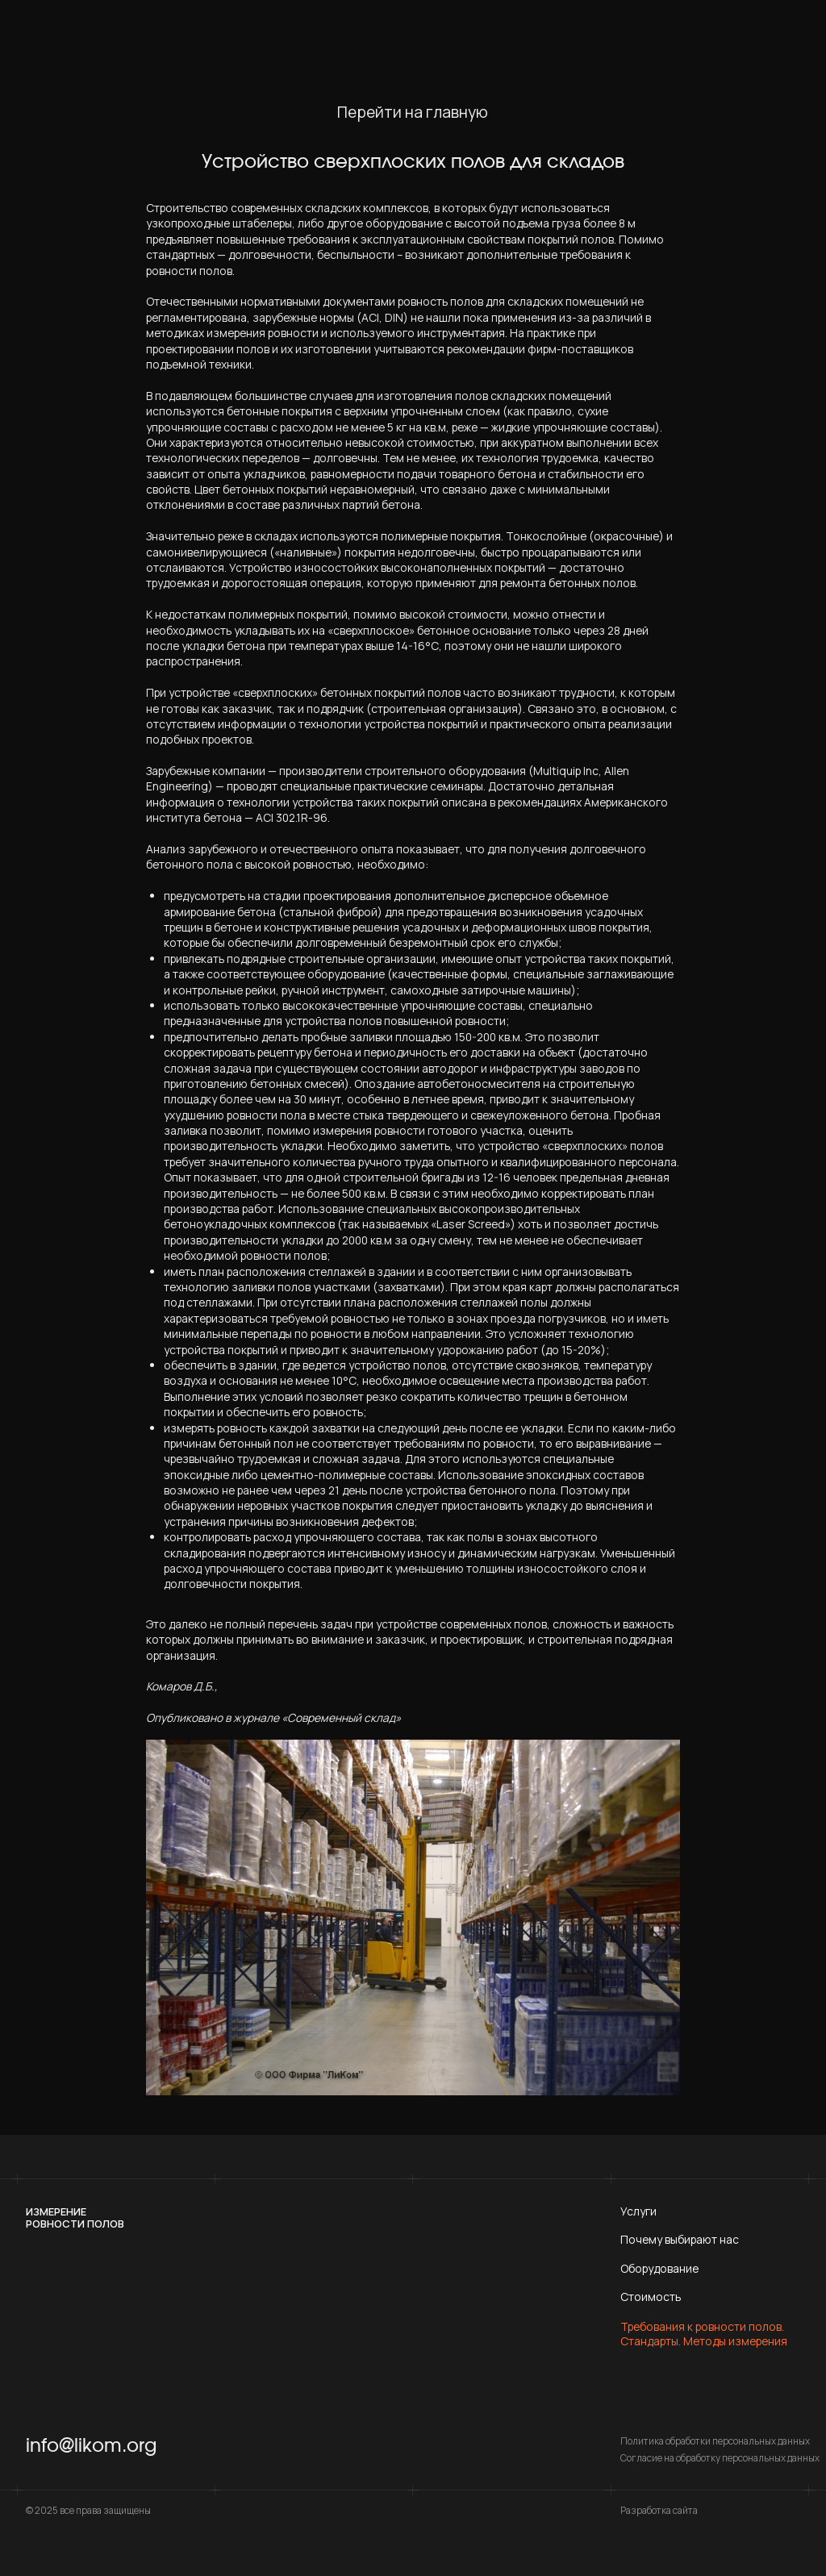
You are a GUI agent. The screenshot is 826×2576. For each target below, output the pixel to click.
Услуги (638, 2211)
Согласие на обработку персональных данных (720, 2458)
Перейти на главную (412, 112)
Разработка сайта (659, 2510)
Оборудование (659, 2268)
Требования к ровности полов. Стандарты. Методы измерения (703, 2334)
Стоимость (650, 2296)
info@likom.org (91, 2446)
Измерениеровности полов (75, 2217)
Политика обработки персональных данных (715, 2441)
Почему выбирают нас (679, 2239)
